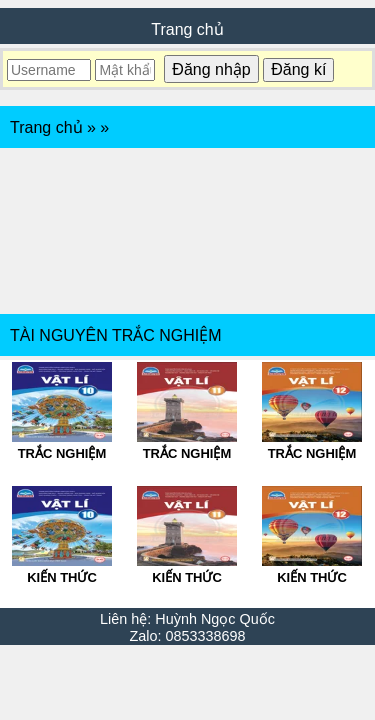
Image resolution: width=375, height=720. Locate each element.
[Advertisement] (187, 231)
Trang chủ (187, 29)
